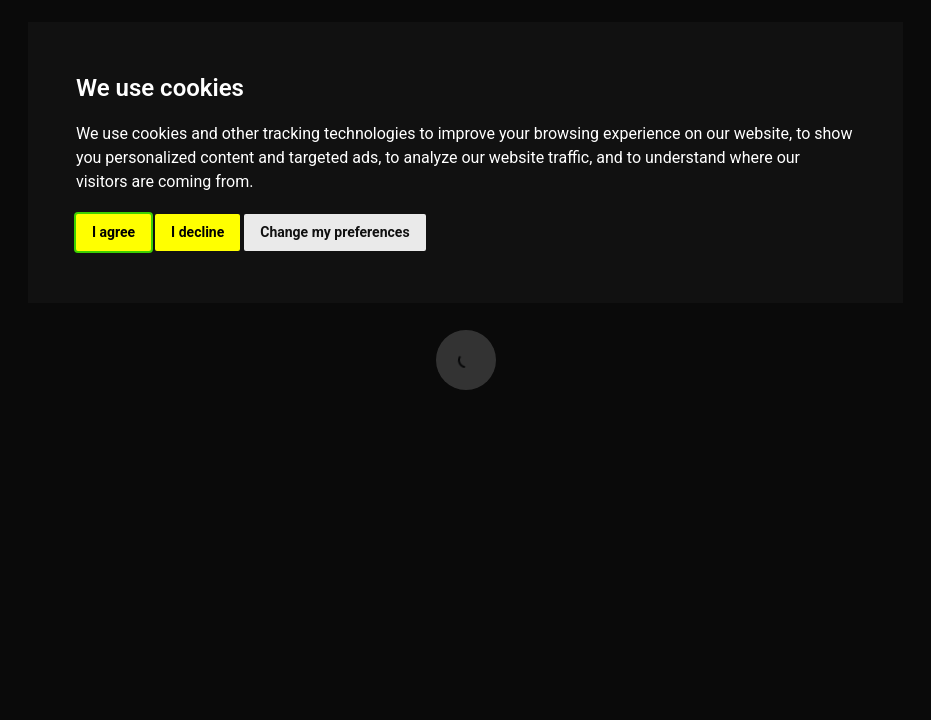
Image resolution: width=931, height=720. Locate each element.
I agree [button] (113, 232)
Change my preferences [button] (334, 232)
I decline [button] (197, 232)
